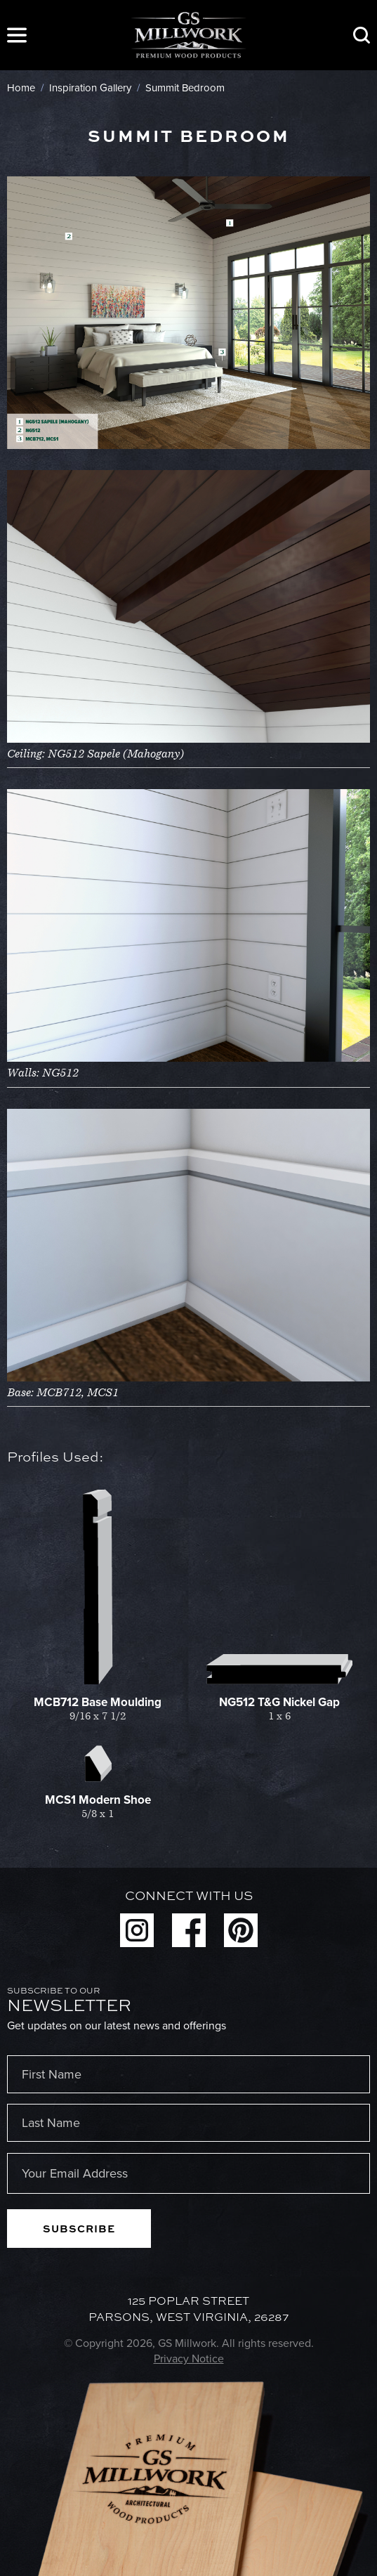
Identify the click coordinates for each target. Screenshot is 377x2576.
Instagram (137, 1930)
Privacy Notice (189, 2358)
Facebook (189, 1930)
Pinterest (241, 1930)
